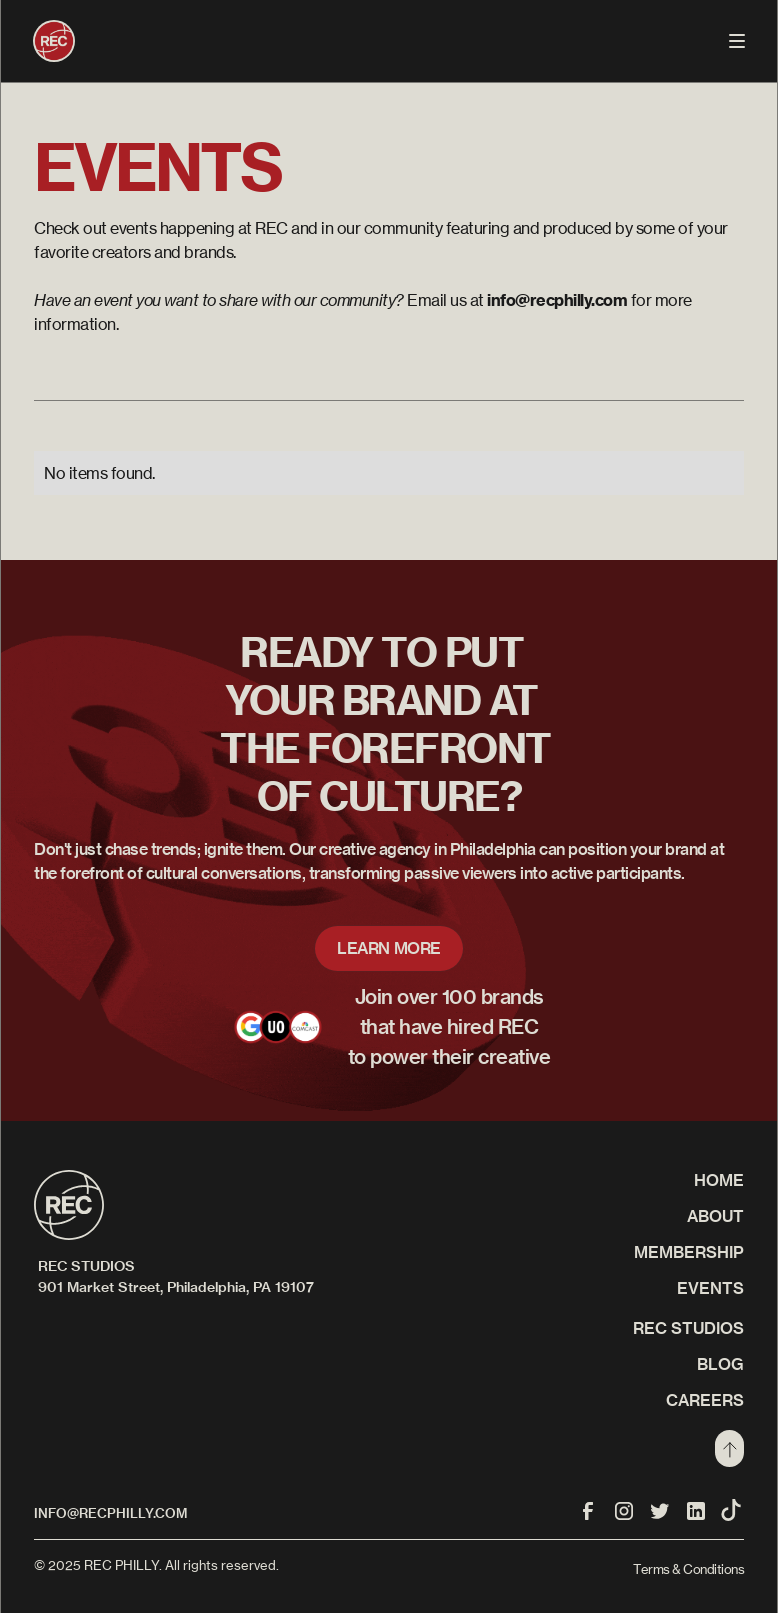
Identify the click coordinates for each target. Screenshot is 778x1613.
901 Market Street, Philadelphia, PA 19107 (176, 1287)
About (715, 1216)
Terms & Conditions (688, 1569)
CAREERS (705, 1400)
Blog (720, 1364)
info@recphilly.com (110, 1513)
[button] (737, 41)
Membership (689, 1252)
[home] (54, 41)
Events (710, 1288)
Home (719, 1180)
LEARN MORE (389, 948)
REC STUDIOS (688, 1328)
